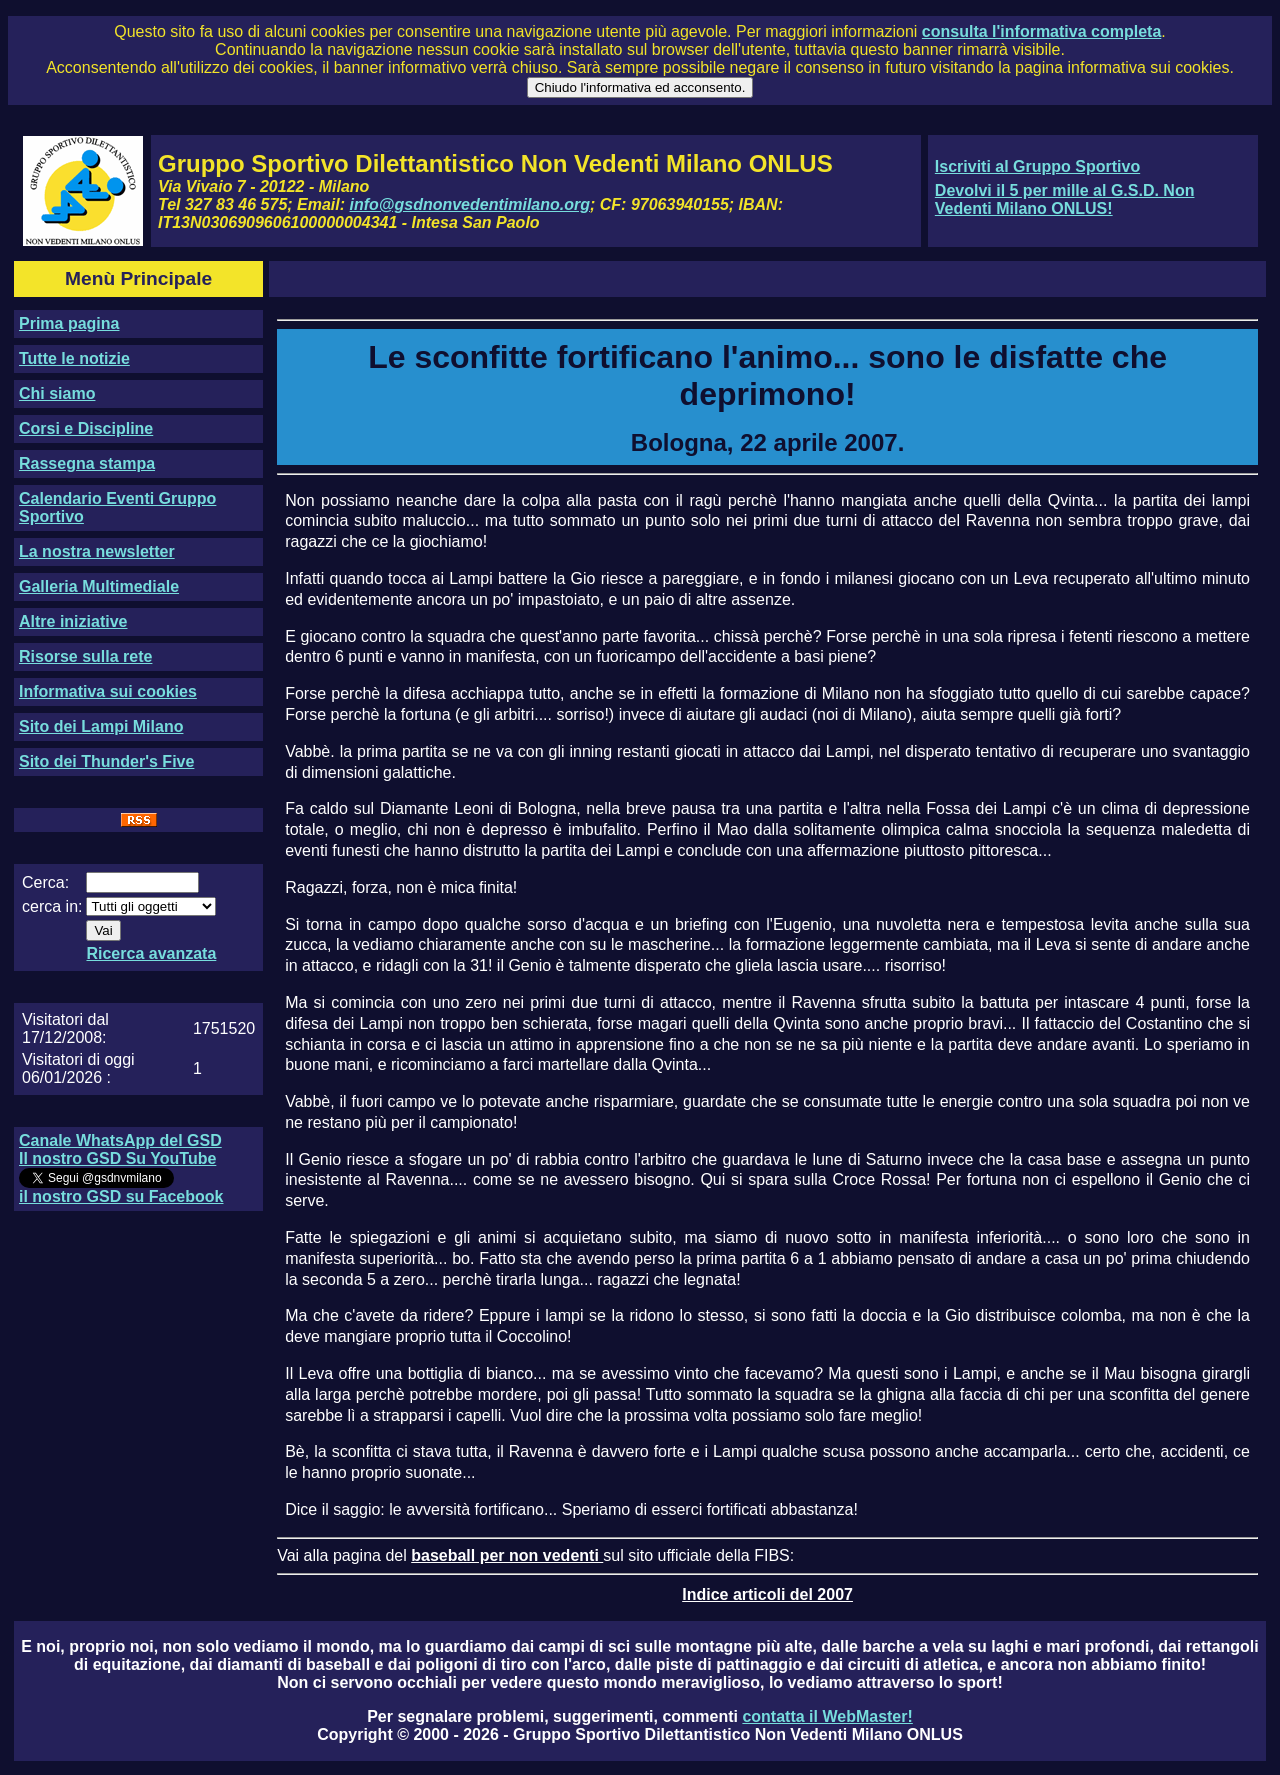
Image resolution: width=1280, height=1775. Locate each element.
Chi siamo (57, 393)
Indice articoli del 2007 (767, 1594)
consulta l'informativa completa (1041, 31)
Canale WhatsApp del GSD (120, 1140)
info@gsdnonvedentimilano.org (470, 204)
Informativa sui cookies (108, 691)
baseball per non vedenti (507, 1555)
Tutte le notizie (74, 358)
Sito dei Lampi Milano (101, 726)
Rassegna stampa (87, 463)
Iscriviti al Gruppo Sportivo (1037, 166)
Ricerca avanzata (151, 953)
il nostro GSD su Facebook (121, 1196)
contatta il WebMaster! (827, 1716)
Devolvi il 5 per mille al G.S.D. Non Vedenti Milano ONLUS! (1065, 199)
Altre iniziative (73, 621)
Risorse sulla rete (85, 656)
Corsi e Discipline (86, 428)
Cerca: (45, 882)
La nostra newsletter (97, 551)
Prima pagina (69, 323)
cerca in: (52, 906)
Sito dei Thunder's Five (106, 761)
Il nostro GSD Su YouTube (117, 1158)
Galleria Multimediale (99, 586)
